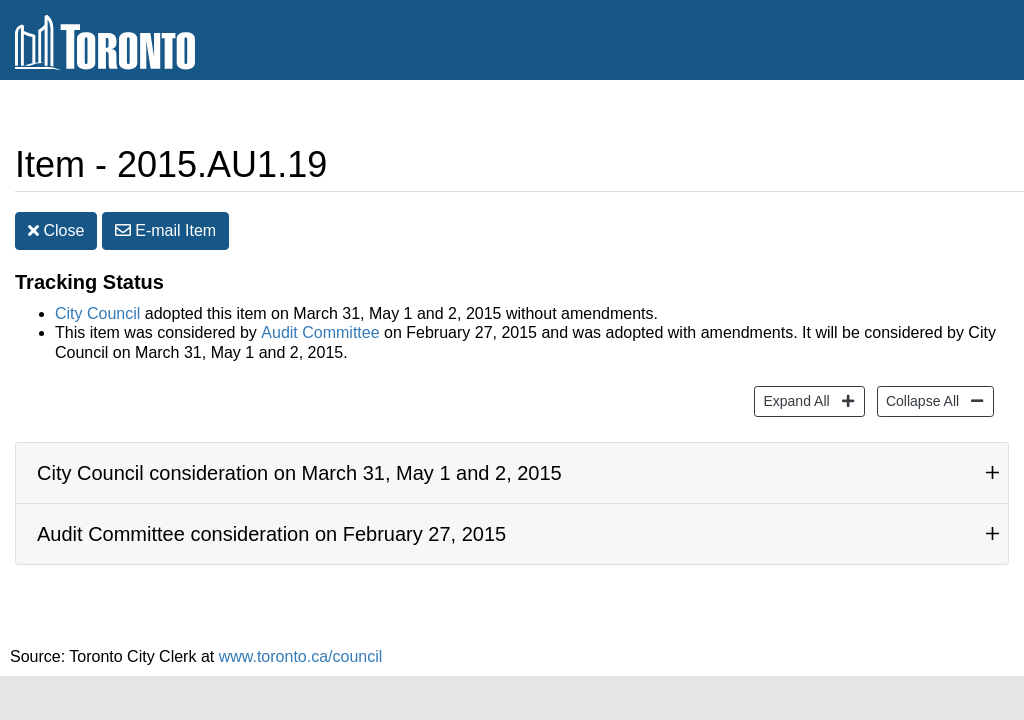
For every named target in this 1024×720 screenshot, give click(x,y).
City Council (97, 313)
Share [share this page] (960, 113)
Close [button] (56, 230)
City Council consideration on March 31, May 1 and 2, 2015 (299, 473)
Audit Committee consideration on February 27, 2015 (271, 534)
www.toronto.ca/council (301, 656)
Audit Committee (320, 332)
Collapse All (920, 399)
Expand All (793, 399)
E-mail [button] (165, 230)
